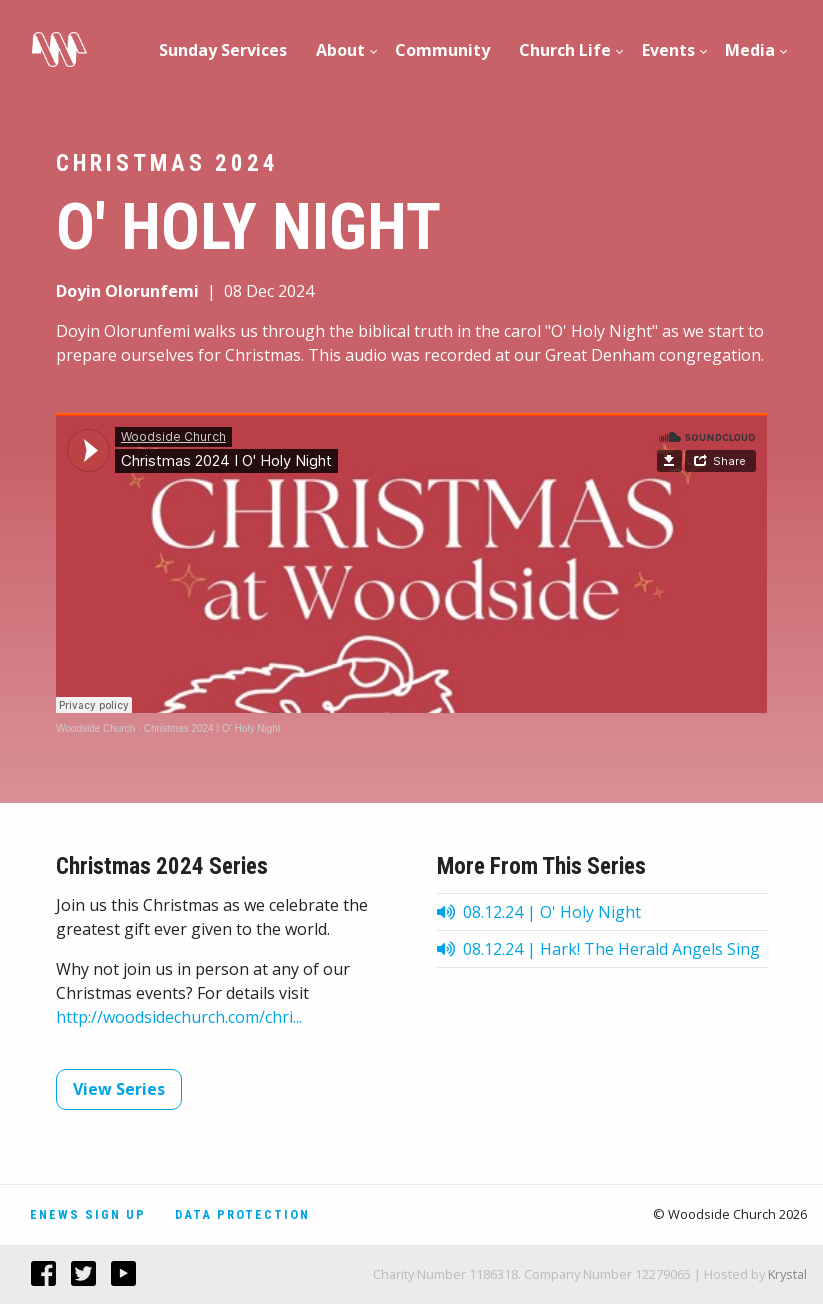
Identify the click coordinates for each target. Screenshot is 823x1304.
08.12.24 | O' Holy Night (539, 912)
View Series (119, 1089)
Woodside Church (95, 728)
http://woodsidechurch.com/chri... (179, 1017)
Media (750, 50)
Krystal (787, 1274)
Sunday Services (223, 50)
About (340, 50)
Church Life (565, 50)
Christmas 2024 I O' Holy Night (212, 728)
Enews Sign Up (88, 1214)
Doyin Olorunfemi (127, 291)
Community (442, 50)
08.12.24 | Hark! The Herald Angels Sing (598, 949)
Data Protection (242, 1214)
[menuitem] (223, 50)
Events (668, 50)
